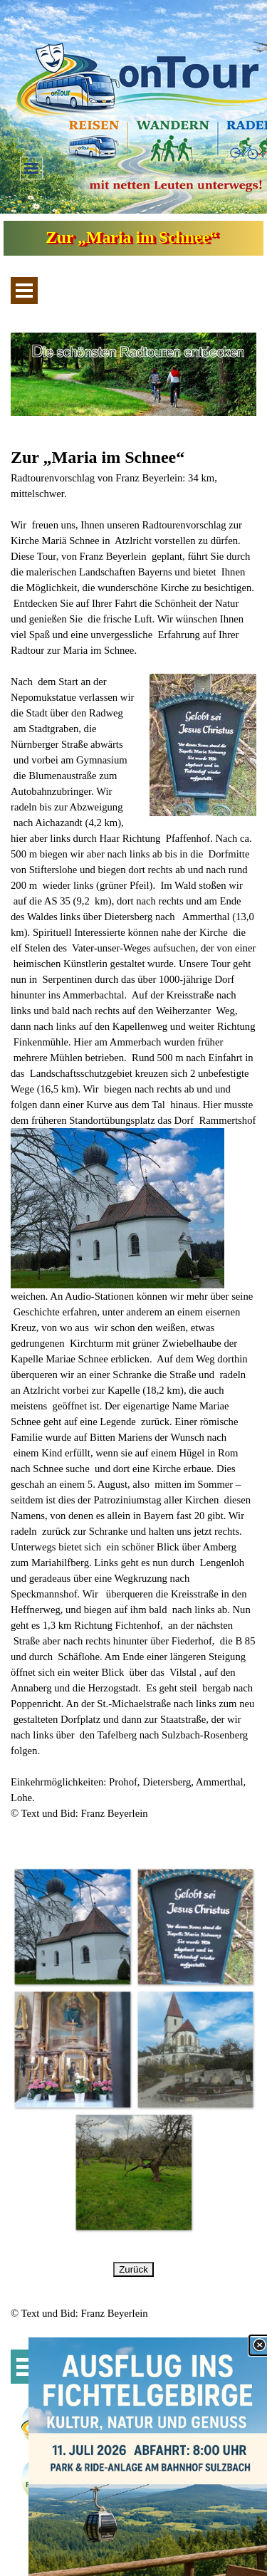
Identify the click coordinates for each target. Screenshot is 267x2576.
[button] (72, 1926)
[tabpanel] (133, 1140)
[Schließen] (259, 2345)
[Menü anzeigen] (31, 168)
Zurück (133, 2269)
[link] (147, 2456)
